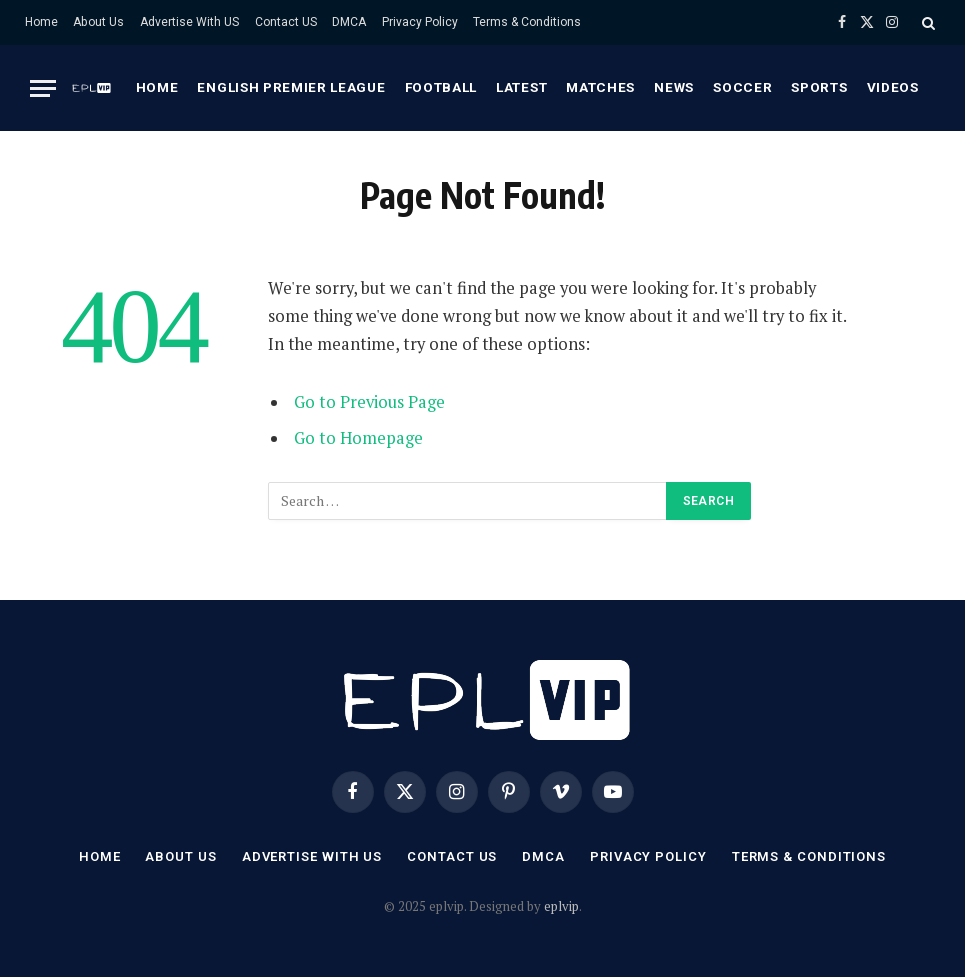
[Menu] (43, 88)
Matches (600, 87)
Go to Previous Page (369, 402)
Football (441, 87)
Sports (819, 87)
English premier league (291, 87)
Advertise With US (189, 22)
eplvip (561, 906)
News (674, 87)
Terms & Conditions (527, 22)
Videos (893, 87)
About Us (98, 22)
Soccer (742, 87)
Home (41, 22)
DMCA (349, 22)
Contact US (286, 22)
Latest (521, 87)
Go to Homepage (358, 438)
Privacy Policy (420, 22)
